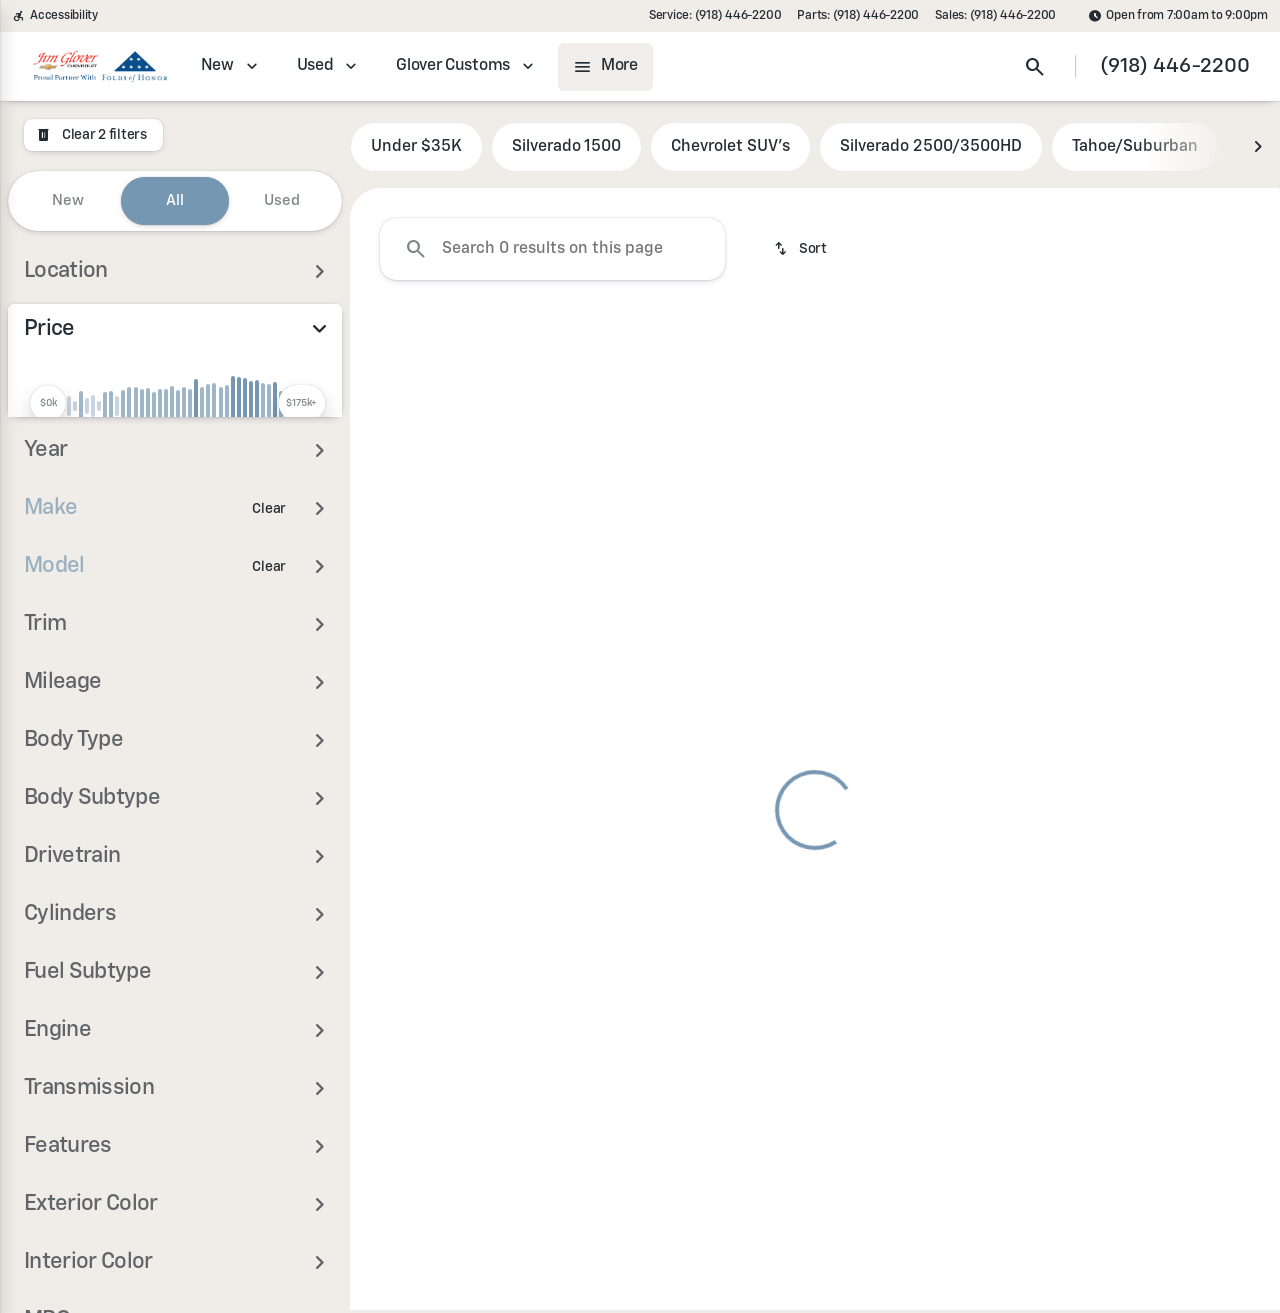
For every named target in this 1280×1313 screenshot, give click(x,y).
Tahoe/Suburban (1135, 149)
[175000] (272, 506)
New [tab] (68, 200)
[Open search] (1035, 67)
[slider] (48, 403)
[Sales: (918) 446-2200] (995, 16)
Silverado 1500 (566, 149)
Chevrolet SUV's (730, 149)
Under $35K (416, 149)
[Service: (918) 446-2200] (715, 16)
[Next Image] (1258, 149)
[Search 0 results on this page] (552, 251)
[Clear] (269, 642)
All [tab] (175, 200)
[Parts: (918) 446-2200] (858, 16)
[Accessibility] (55, 16)
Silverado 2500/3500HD (931, 149)
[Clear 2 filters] (93, 135)
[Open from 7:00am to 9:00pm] (1178, 16)
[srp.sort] (802, 251)
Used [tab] (282, 200)
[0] (64, 506)
